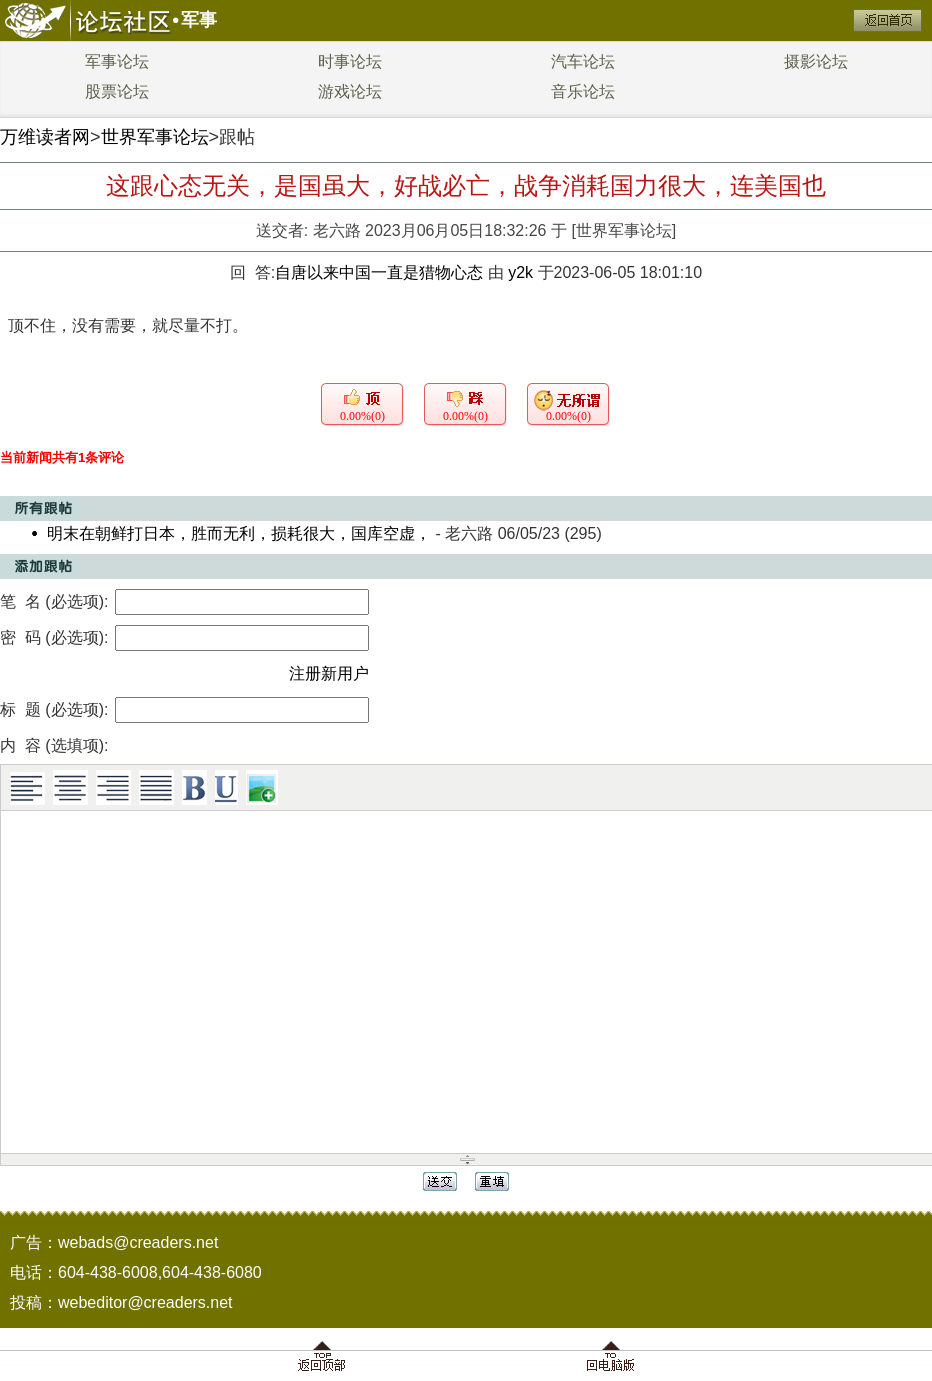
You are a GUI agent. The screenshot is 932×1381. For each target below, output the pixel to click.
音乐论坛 (583, 91)
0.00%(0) (362, 416)
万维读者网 (45, 137)
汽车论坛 (583, 61)
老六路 (337, 230)
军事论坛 (117, 61)
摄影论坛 (816, 61)
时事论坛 (350, 61)
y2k (520, 272)
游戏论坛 (350, 91)
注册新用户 (329, 673)
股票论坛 (117, 91)
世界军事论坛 (155, 137)
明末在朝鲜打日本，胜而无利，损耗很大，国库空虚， (239, 533)
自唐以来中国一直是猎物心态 (381, 272)
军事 (199, 20)
